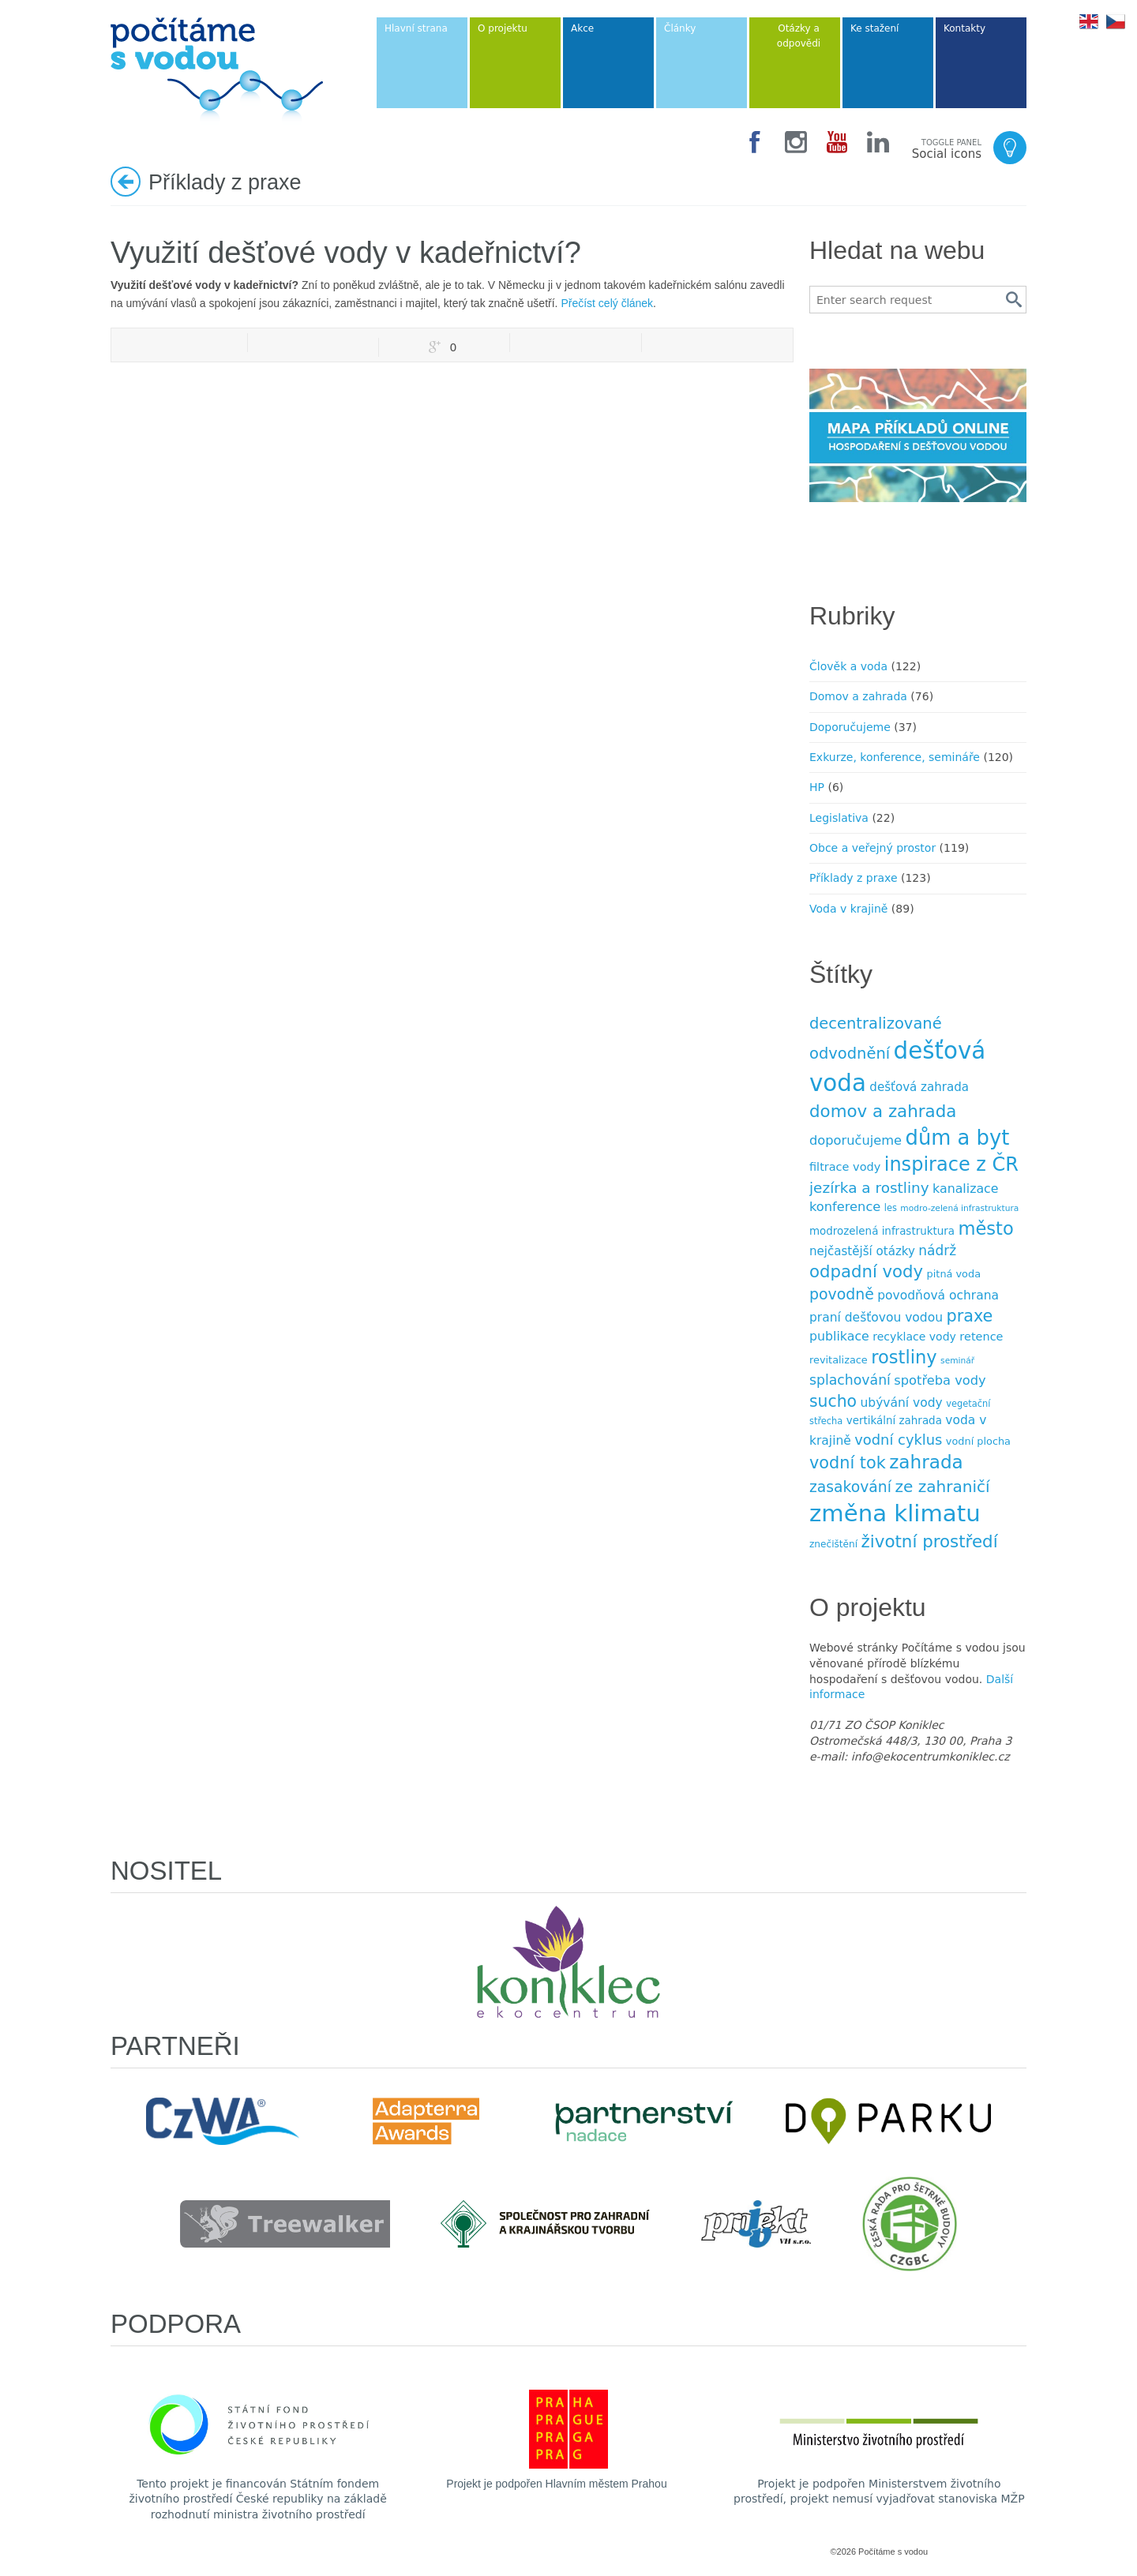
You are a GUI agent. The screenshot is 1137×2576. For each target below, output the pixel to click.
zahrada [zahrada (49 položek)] (926, 1462)
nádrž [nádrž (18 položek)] (937, 1250)
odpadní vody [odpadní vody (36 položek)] (866, 1271)
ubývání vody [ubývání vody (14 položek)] (902, 1403)
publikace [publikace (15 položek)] (839, 1336)
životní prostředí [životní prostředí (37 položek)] (929, 1541)
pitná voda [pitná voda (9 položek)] (954, 1274)
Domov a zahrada (858, 696)
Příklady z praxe (853, 878)
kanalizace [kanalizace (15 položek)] (965, 1188)
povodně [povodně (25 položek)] (841, 1294)
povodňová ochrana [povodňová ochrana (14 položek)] (938, 1295)
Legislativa (839, 818)
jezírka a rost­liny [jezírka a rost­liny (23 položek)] (869, 1187)
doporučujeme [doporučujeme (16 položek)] (855, 1140)
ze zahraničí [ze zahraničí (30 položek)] (942, 1486)
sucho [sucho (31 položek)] (833, 1401)
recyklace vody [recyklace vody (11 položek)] (914, 1336)
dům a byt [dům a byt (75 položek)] (958, 1137)
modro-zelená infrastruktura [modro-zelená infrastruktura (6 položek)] (959, 1208)
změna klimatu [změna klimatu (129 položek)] (895, 1513)
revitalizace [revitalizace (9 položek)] (838, 1360)
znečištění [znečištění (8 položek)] (833, 1544)
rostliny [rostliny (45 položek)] (903, 1357)
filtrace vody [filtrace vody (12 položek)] (844, 1167)
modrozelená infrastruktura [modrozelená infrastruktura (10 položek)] (882, 1231)
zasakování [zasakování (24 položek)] (850, 1487)
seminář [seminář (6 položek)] (957, 1360)
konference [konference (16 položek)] (844, 1206)
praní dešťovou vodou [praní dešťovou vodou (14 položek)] (876, 1317)
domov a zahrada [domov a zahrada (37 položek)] (882, 1111)
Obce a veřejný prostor (872, 848)
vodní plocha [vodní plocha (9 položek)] (978, 1441)
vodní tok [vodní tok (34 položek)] (847, 1462)
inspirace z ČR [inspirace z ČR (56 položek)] (951, 1164)
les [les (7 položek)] (890, 1207)
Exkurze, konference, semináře (894, 757)
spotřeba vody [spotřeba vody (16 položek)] (939, 1380)
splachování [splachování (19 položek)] (850, 1380)
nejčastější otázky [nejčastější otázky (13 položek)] (862, 1251)
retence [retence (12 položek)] (981, 1336)
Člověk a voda (848, 666)
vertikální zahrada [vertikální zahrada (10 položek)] (894, 1421)
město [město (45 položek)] (985, 1228)
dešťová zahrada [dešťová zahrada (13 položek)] (919, 1087)
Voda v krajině (848, 908)
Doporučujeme (850, 727)
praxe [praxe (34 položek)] (969, 1316)
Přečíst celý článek (607, 303)
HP (816, 787)
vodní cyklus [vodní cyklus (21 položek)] (898, 1439)
